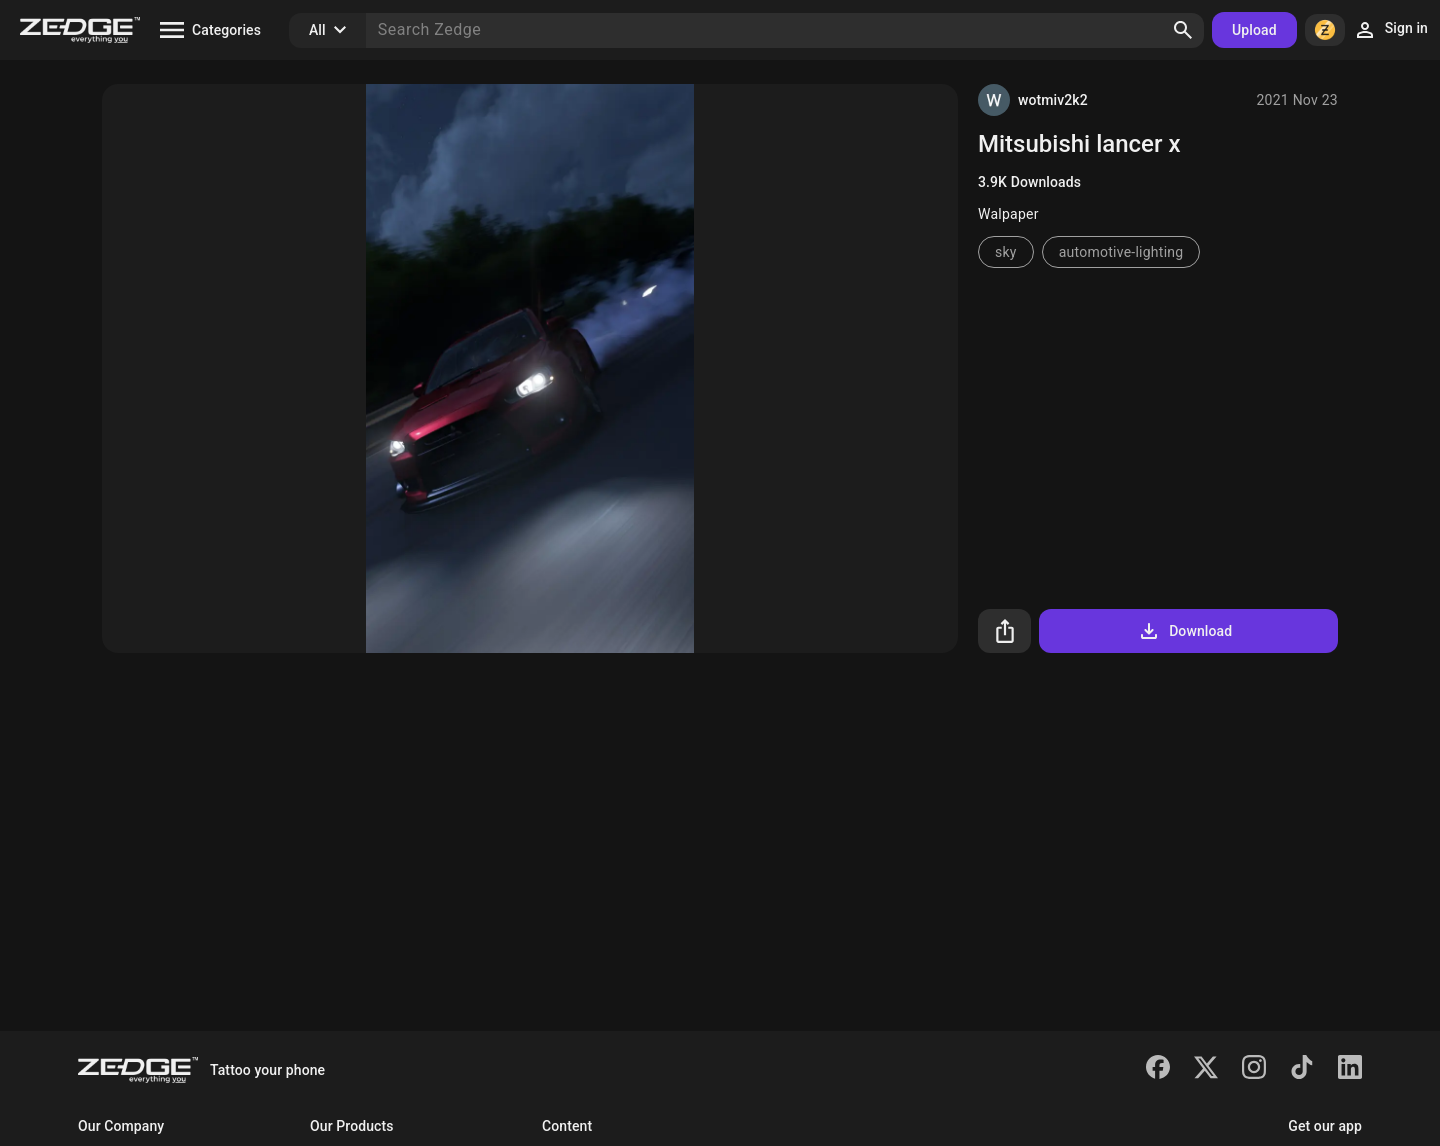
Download (1184, 631)
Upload (1254, 30)
